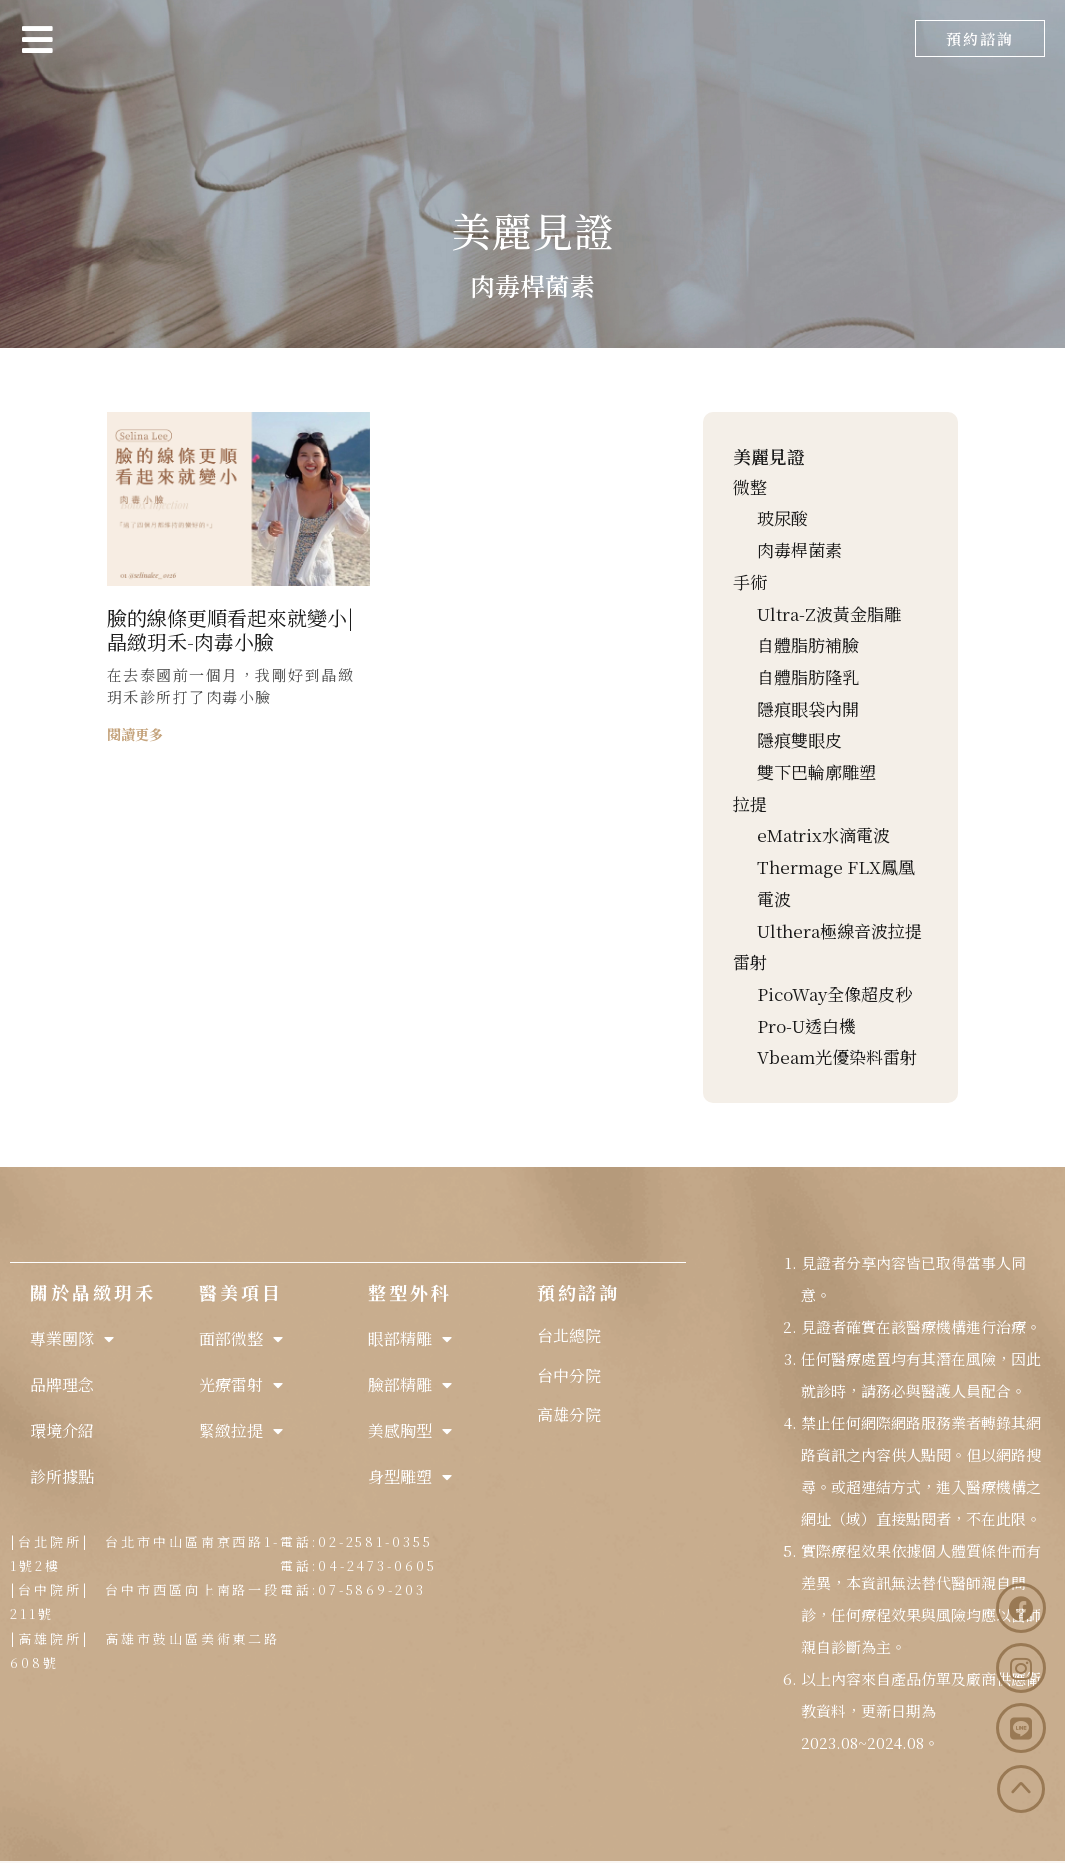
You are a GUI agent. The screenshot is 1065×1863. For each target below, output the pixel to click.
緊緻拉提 (241, 1431)
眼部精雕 (410, 1339)
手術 (750, 581)
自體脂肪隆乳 (808, 676)
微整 (750, 486)
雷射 (750, 961)
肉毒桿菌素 (799, 549)
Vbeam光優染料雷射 (837, 1056)
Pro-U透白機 (806, 1025)
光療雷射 (241, 1385)
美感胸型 (410, 1431)
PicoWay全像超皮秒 (834, 993)
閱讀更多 (135, 734)
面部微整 (241, 1339)
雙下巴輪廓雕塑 (816, 771)
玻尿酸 (782, 517)
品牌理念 (62, 1384)
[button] (980, 38)
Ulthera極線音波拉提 (839, 930)
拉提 (750, 803)
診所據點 (62, 1476)
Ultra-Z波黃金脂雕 (829, 613)
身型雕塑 (410, 1477)
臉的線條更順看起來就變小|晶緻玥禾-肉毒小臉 (230, 629)
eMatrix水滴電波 (823, 834)
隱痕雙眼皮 (799, 739)
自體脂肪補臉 (808, 644)
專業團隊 (72, 1339)
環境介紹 (62, 1430)
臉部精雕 (410, 1385)
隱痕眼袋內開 (808, 708)
